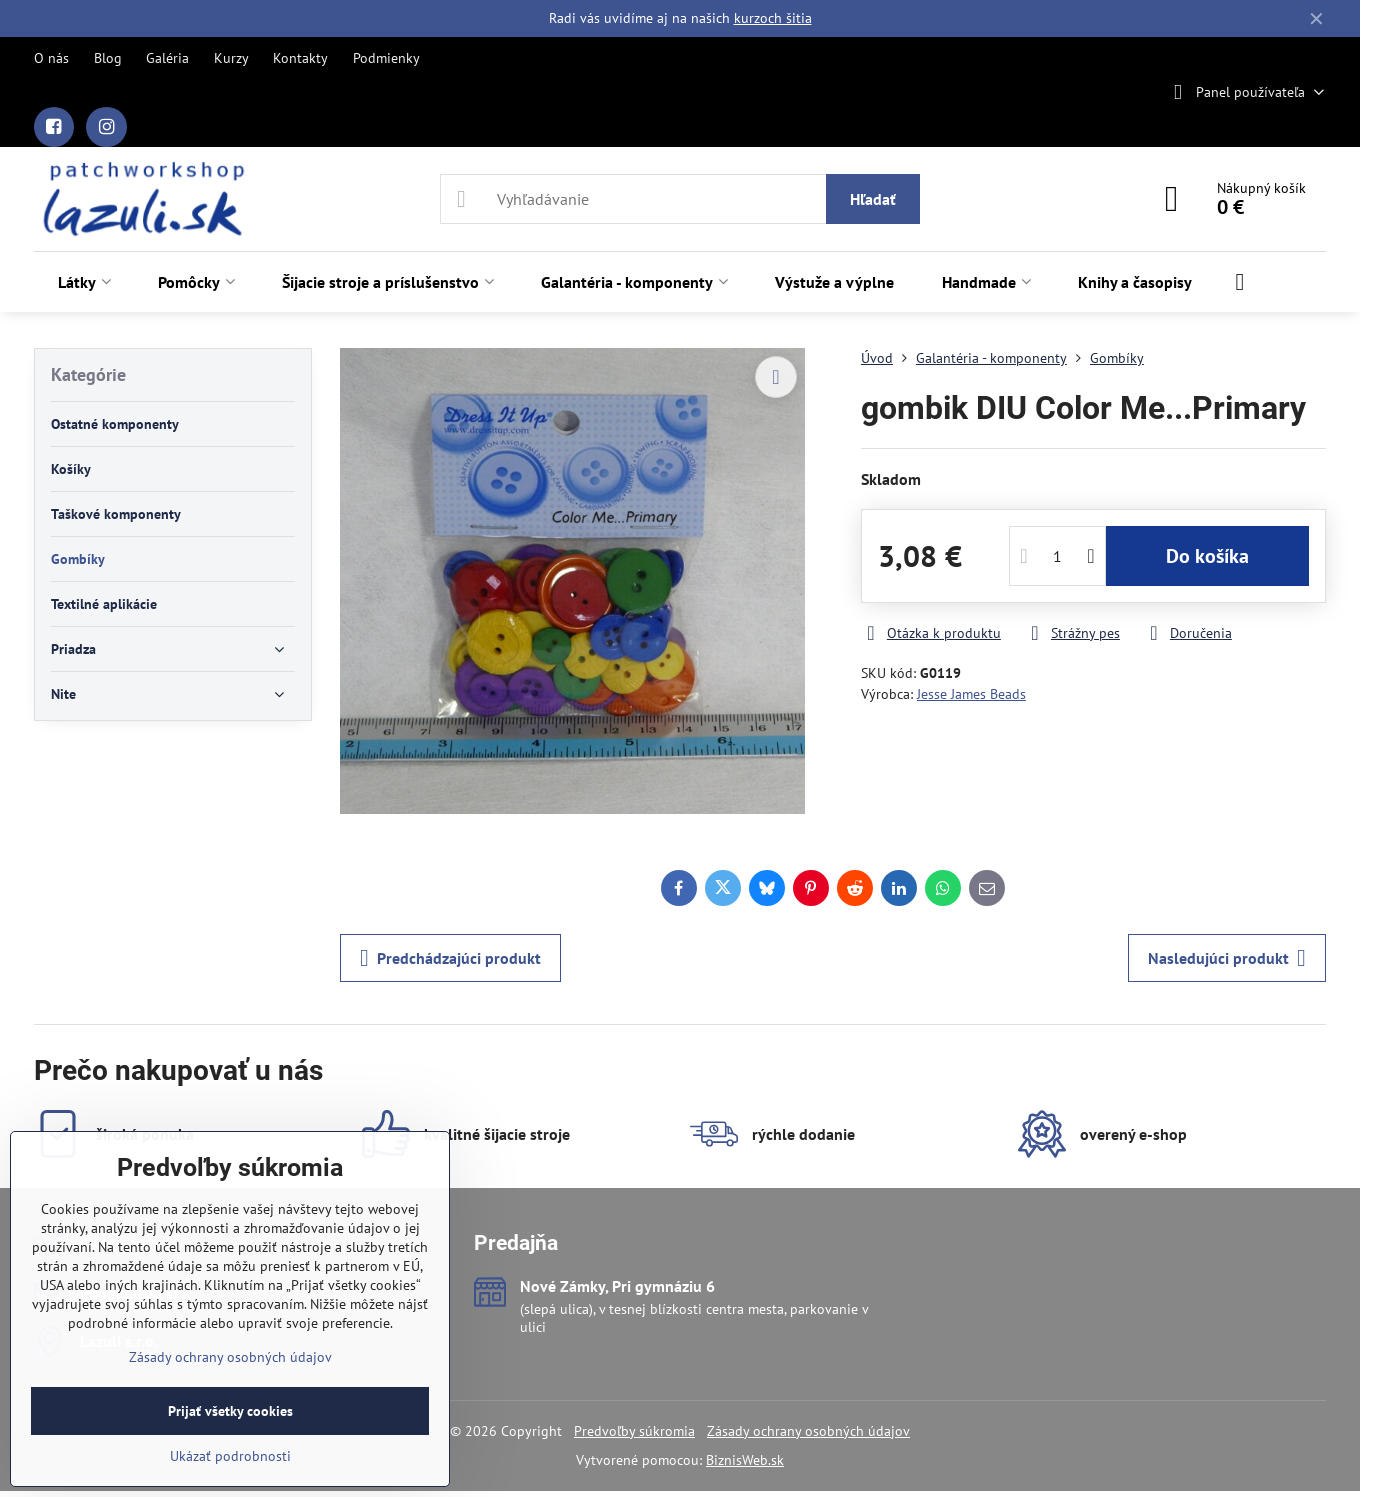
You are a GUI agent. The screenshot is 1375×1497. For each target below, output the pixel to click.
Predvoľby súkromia (634, 1431)
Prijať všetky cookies (230, 1411)
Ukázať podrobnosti (230, 1456)
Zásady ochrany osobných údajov (808, 1431)
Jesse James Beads (971, 694)
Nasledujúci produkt (1227, 958)
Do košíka (1207, 556)
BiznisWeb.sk (745, 1460)
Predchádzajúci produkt (450, 958)
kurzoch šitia (773, 18)
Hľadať (873, 199)
